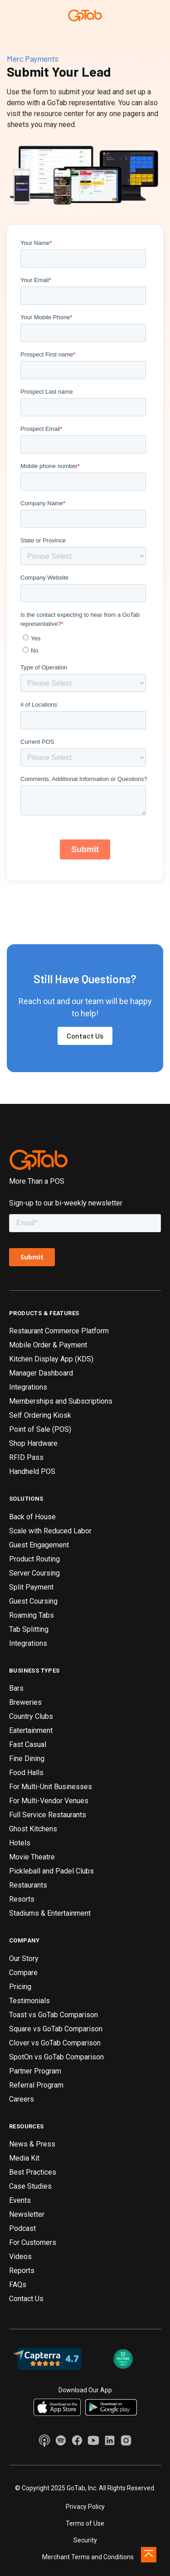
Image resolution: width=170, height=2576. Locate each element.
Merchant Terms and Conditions (88, 2557)
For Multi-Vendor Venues (48, 1800)
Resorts (21, 1899)
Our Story (24, 1958)
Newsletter (26, 2214)
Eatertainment (31, 1730)
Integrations (28, 1387)
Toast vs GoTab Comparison (53, 2014)
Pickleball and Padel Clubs (51, 1871)
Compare (23, 1972)
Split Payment (31, 1587)
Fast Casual (27, 1744)
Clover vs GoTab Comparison (55, 2043)
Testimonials (29, 2000)
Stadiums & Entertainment (50, 1913)
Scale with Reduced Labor (50, 1531)
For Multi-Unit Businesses (50, 1786)
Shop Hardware (33, 1443)
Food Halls (26, 1772)
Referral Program (36, 2085)
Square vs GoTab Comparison (55, 2029)
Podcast (22, 2228)
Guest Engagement (39, 1545)
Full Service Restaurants (47, 1814)
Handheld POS (32, 1471)
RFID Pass (26, 1457)
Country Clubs (31, 1716)
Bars (16, 1688)
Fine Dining (26, 1758)
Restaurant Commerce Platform (59, 1331)
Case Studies (30, 2186)
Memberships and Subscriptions (60, 1401)
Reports (21, 2270)
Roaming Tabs (31, 1615)
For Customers (32, 2242)
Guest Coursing (33, 1601)
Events (20, 2200)
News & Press (32, 2144)
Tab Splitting (29, 1629)
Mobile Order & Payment (48, 1345)
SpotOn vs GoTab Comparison (56, 2057)
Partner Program (35, 2071)
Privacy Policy (85, 2506)
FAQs (17, 2284)
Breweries (25, 1702)
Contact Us (85, 1035)
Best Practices (32, 2172)
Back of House (32, 1516)
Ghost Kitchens (33, 1829)
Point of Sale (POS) (40, 1429)
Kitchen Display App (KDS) (51, 1359)
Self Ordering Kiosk (40, 1415)
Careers (21, 2099)
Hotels (19, 1843)
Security (85, 2540)
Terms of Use (85, 2523)
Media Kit (24, 2158)
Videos (20, 2256)
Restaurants (28, 1885)
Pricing (20, 1986)
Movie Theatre (32, 1857)
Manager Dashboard (41, 1373)
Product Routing (34, 1559)
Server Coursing (34, 1573)
